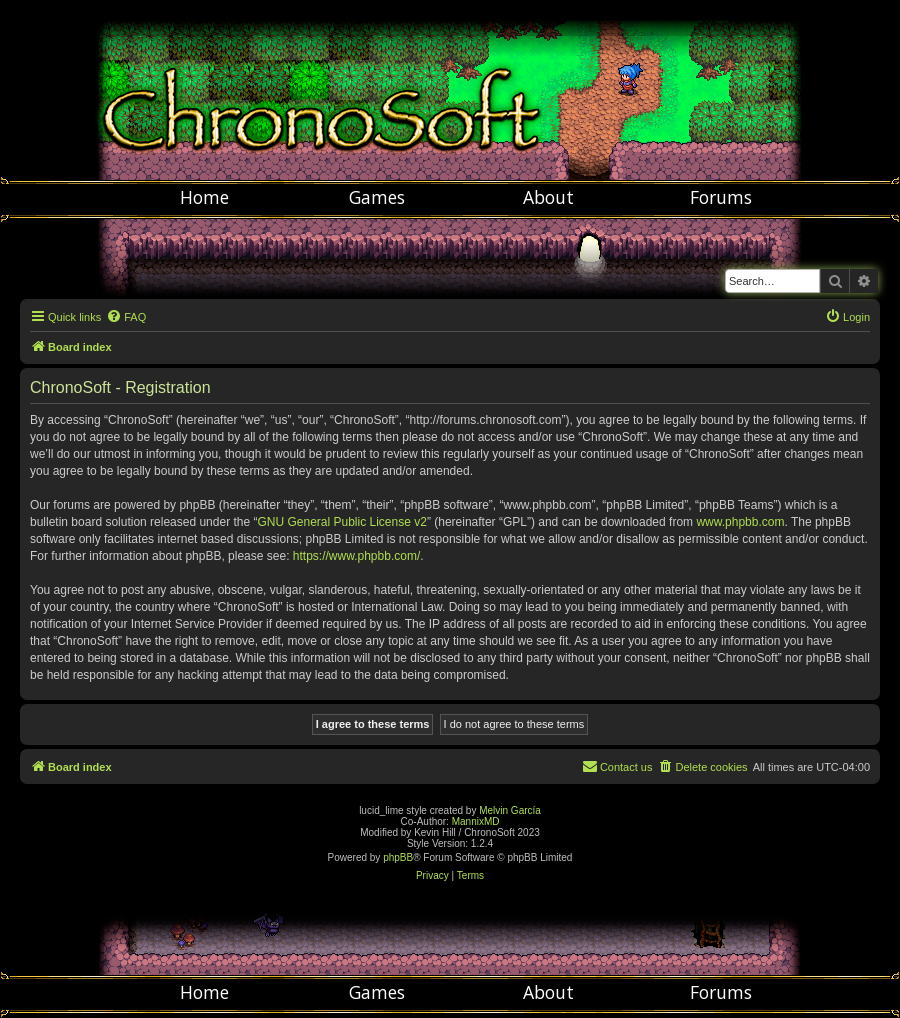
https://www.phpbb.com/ (356, 556)
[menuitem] (126, 317)
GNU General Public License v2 (341, 522)
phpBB (398, 857)
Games (377, 197)
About (548, 197)
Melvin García (510, 810)
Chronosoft (450, 90)
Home (204, 197)
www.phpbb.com (740, 522)
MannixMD (476, 821)
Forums (721, 197)
